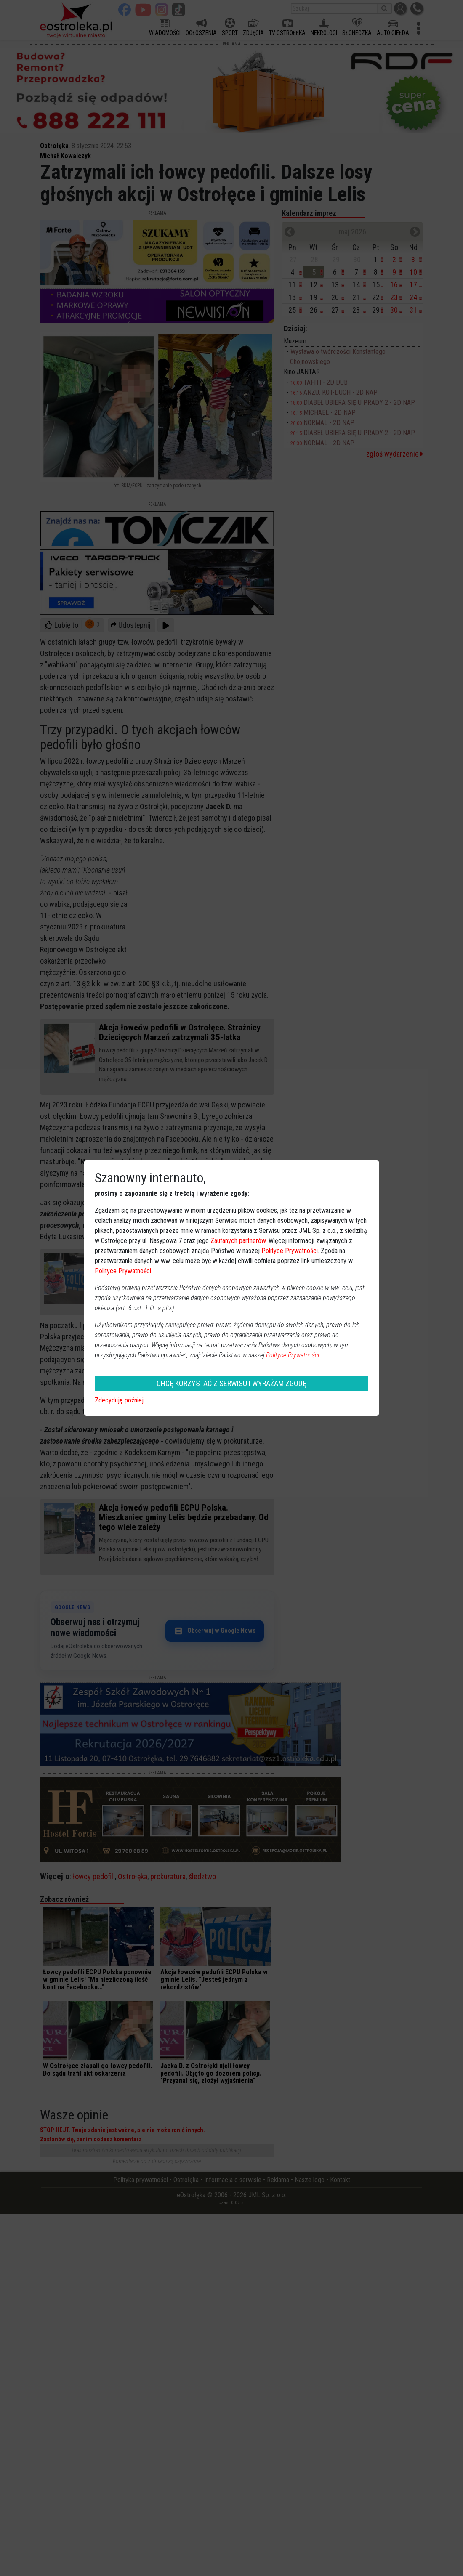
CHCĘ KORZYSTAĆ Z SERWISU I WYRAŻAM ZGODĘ (231, 1383)
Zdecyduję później (119, 1400)
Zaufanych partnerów (238, 1241)
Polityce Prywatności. (293, 1355)
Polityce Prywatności (289, 1251)
